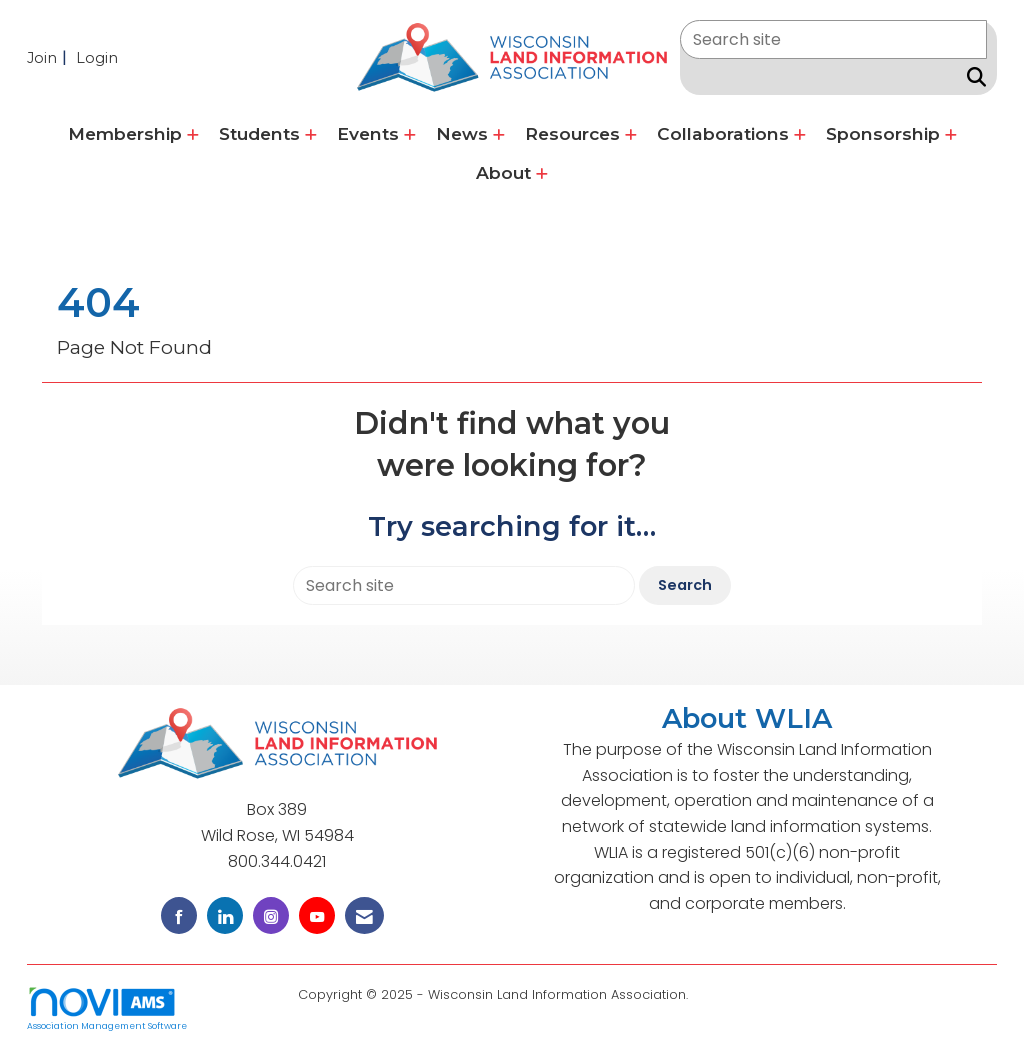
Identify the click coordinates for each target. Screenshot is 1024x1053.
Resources (575, 133)
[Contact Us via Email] (364, 915)
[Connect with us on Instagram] (271, 915)
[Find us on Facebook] (179, 915)
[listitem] (49, 57)
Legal (709, 994)
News (464, 133)
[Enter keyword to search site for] (833, 39)
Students (262, 133)
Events (370, 133)
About (506, 172)
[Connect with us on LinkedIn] (225, 915)
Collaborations (725, 133)
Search (685, 585)
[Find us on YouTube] (317, 915)
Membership (127, 133)
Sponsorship (885, 133)
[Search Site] (972, 77)
